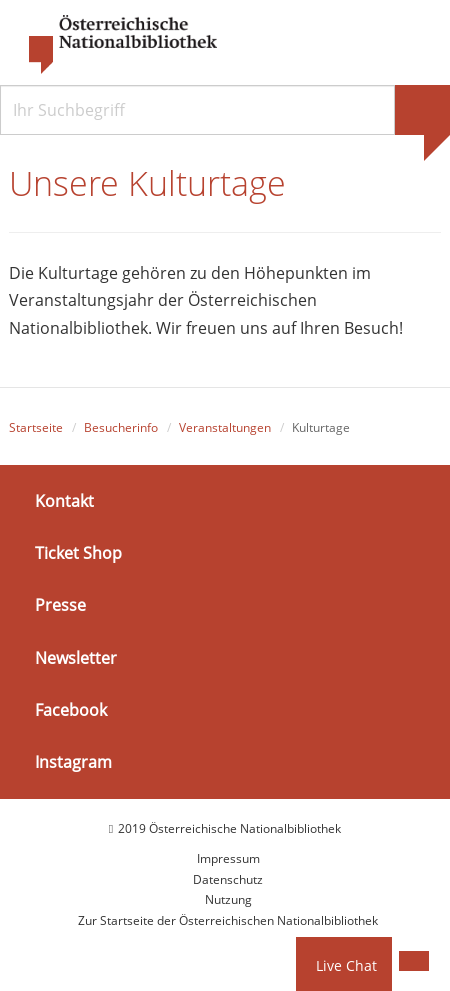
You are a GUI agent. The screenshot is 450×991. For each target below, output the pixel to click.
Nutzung (228, 899)
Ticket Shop (78, 553)
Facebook (71, 710)
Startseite (36, 427)
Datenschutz (228, 879)
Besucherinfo (121, 427)
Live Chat (346, 965)
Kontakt (64, 501)
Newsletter (76, 657)
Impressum (228, 858)
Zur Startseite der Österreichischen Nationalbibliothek (228, 920)
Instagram (73, 762)
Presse (60, 605)
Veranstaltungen (225, 427)
